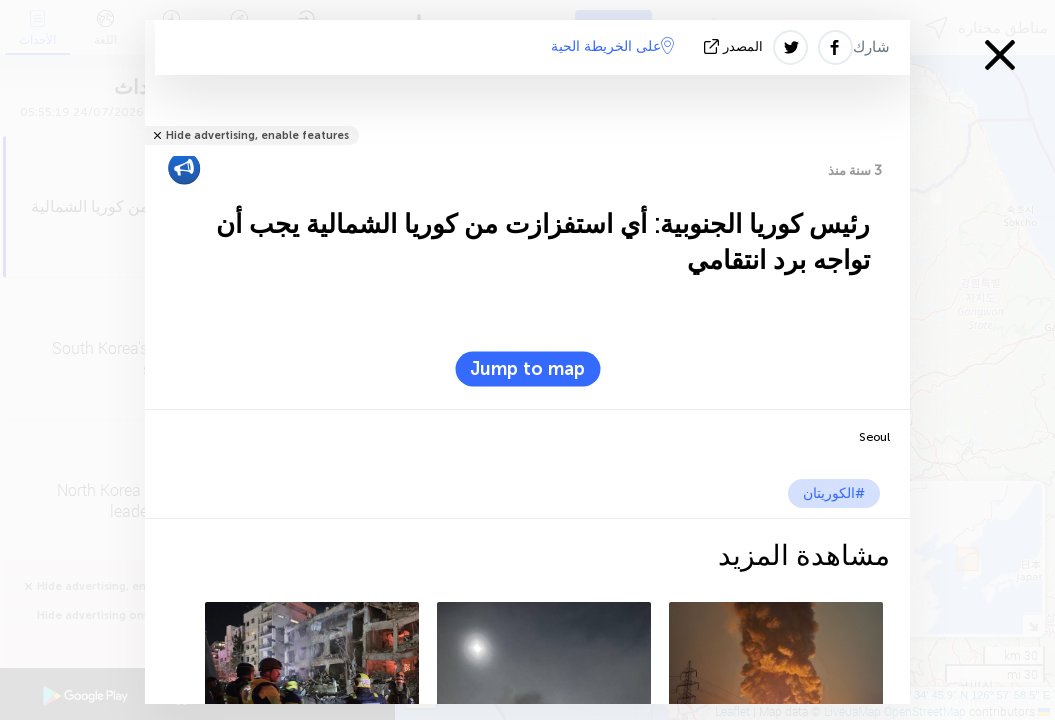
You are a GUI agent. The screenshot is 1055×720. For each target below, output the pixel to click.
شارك (871, 47)
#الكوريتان (834, 493)
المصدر (735, 46)
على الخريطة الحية (612, 46)
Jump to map (527, 369)
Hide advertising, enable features (257, 135)
